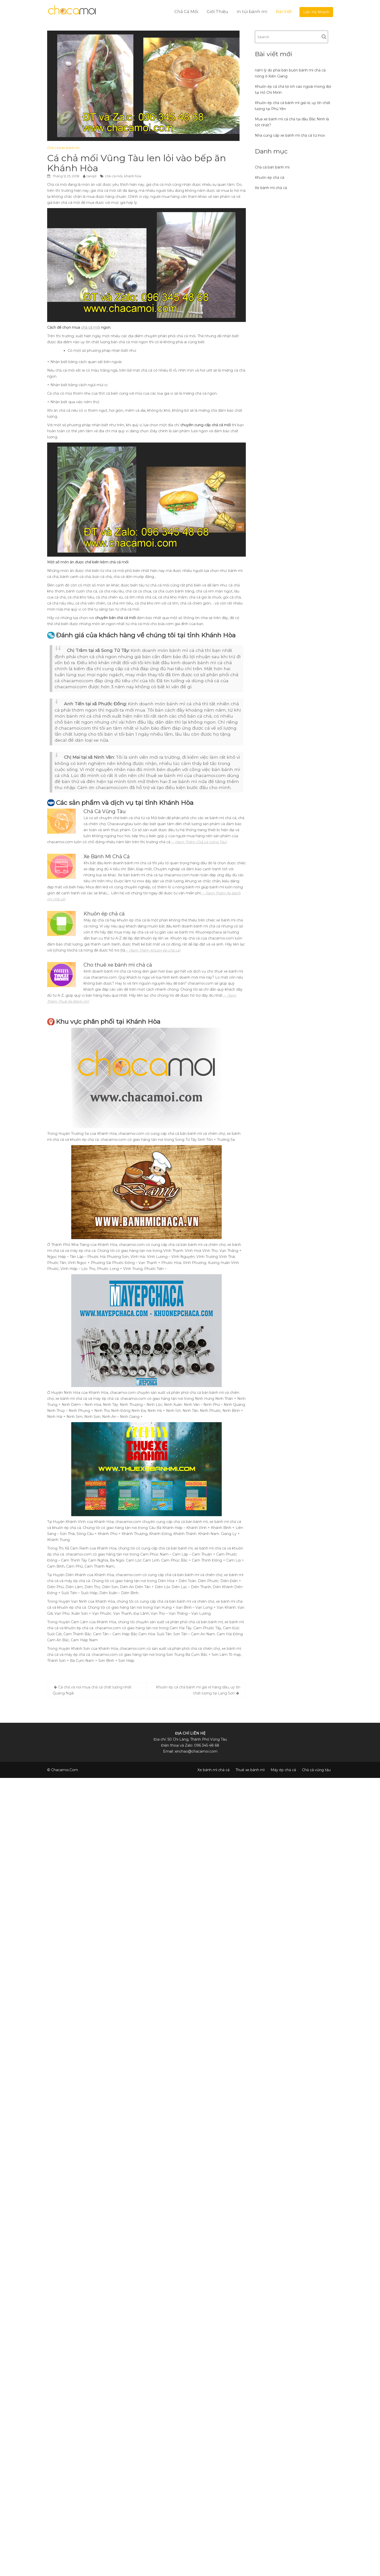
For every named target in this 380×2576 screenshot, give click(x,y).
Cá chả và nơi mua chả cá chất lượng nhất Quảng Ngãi (92, 1690)
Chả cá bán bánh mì (63, 148)
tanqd (91, 176)
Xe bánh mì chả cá (271, 188)
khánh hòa (132, 176)
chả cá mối (113, 176)
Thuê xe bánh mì (250, 1770)
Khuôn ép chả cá (269, 177)
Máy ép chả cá (283, 1770)
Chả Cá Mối (186, 11)
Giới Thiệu (217, 11)
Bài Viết (284, 11)
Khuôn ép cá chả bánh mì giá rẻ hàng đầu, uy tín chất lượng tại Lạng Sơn (198, 1690)
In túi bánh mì (252, 11)
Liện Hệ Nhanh (316, 12)
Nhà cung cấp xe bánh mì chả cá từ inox (290, 135)
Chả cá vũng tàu (316, 1770)
